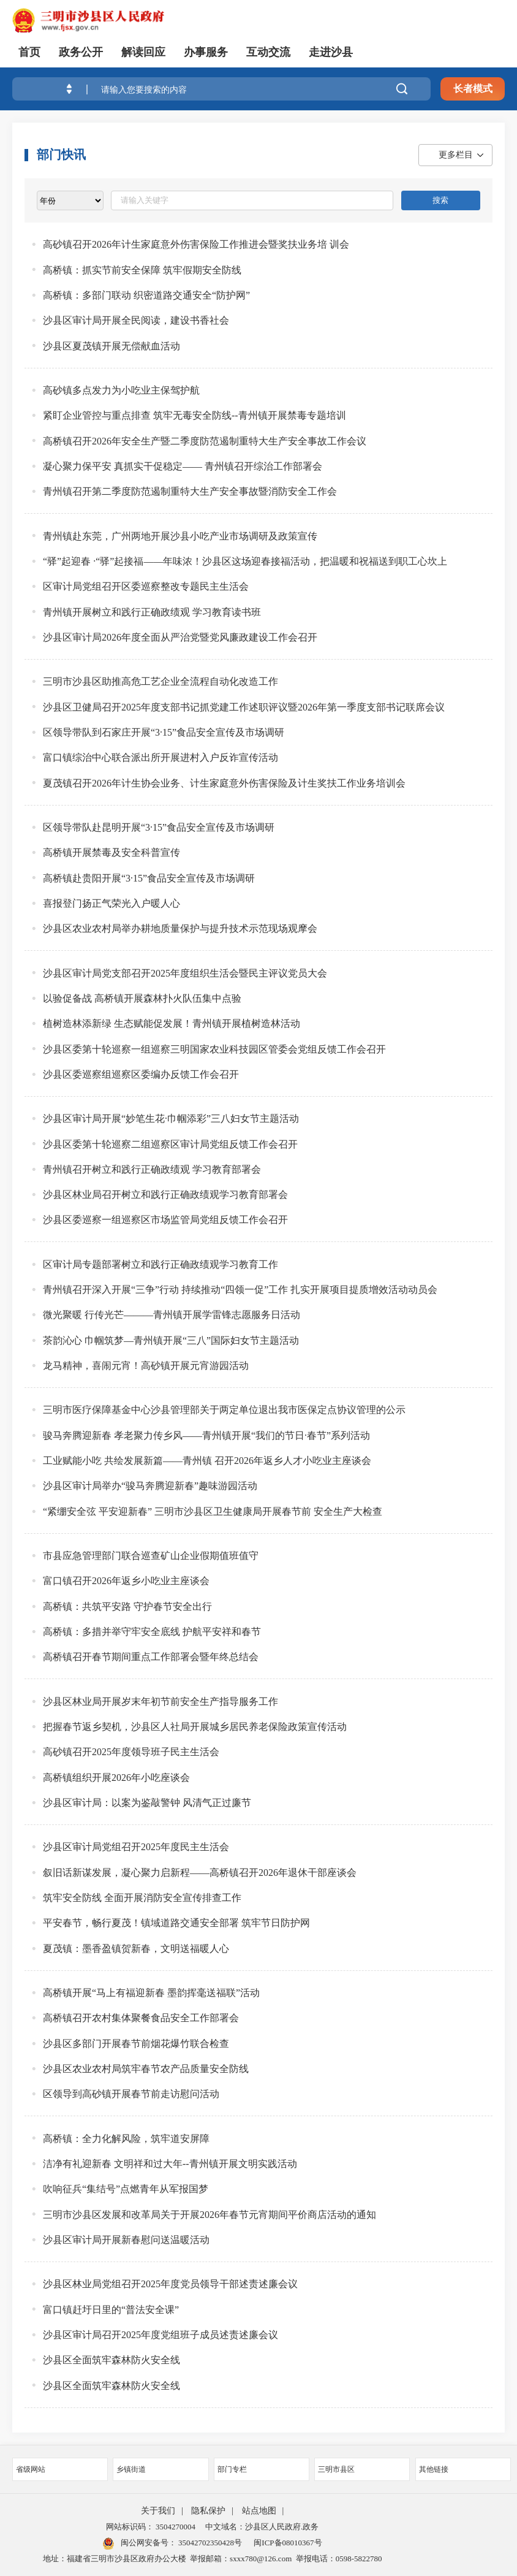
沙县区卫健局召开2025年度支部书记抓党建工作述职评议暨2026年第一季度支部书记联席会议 (244, 707)
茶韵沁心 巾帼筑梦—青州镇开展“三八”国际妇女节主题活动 (171, 1340)
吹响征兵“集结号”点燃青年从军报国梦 (125, 2189)
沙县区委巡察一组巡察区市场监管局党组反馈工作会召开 (165, 1219)
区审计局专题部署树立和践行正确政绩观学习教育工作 (160, 1264)
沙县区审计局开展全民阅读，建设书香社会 (136, 320)
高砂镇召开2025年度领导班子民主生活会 (131, 1752)
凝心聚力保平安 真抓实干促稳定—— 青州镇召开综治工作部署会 (182, 466)
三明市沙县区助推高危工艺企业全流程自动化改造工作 (160, 681)
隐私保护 (208, 2510)
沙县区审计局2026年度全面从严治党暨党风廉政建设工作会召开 (180, 637)
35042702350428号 (209, 2542)
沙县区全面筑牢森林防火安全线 (111, 2360)
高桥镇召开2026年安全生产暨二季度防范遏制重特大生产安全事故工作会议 (204, 441)
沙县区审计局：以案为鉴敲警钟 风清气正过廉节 (147, 1802)
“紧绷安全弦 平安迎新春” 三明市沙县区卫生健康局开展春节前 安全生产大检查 (212, 1511)
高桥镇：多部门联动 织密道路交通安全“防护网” (146, 295)
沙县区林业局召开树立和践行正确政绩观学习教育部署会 (165, 1194)
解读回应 (143, 52)
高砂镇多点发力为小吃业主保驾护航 (121, 390)
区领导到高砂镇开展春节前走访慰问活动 (131, 2094)
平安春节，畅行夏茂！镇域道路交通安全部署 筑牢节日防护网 (176, 1923)
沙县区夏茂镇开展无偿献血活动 (111, 346)
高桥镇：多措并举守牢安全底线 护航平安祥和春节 (152, 1631)
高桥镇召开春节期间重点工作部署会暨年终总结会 (150, 1657)
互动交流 (268, 52)
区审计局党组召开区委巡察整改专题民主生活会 (146, 586)
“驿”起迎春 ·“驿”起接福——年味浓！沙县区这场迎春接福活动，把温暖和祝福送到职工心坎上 (245, 561)
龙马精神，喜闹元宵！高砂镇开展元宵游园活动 (146, 1365)
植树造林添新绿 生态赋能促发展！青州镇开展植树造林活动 (171, 1023)
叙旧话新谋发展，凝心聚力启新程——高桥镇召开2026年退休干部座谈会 (200, 1872)
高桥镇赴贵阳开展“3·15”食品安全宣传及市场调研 (149, 878)
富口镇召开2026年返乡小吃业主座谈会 (126, 1581)
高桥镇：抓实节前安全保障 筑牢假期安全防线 (142, 270)
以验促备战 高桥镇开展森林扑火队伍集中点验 (142, 998)
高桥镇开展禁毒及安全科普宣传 (111, 852)
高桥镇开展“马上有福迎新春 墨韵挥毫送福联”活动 (151, 1992)
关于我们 (158, 2510)
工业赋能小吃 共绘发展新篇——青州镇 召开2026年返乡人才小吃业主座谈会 (207, 1460)
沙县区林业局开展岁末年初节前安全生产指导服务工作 (160, 1701)
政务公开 (81, 52)
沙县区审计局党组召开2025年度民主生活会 (136, 1847)
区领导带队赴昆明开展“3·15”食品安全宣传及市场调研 (158, 827)
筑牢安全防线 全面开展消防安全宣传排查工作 (142, 1897)
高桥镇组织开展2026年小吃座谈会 (116, 1777)
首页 (29, 52)
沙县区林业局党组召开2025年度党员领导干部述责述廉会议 (170, 2284)
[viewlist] (70, 200)
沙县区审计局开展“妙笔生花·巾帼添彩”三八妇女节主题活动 (171, 1118)
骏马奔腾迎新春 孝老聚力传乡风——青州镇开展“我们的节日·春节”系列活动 (206, 1435)
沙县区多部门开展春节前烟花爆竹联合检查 (136, 2043)
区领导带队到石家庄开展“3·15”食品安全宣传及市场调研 (163, 732)
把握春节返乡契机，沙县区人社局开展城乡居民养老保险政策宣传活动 (195, 1726)
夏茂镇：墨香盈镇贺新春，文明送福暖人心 (136, 1948)
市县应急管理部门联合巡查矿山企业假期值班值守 (150, 1555)
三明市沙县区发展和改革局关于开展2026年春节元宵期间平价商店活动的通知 (209, 2214)
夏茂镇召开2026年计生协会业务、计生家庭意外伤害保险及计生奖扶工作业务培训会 (224, 783)
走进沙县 (331, 52)
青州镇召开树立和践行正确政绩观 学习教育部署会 (152, 1169)
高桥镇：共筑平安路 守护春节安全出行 (127, 1606)
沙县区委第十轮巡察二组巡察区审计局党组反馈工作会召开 (170, 1144)
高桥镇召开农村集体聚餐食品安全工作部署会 (141, 2018)
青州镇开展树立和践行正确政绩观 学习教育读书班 (152, 612)
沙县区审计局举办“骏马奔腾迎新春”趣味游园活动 (150, 1485)
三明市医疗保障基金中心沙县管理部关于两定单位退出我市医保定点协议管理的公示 (224, 1409)
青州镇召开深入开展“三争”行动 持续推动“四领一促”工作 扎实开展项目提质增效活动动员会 (240, 1289)
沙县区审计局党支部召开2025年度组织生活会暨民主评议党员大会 (185, 973)
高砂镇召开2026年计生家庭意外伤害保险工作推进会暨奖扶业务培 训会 (196, 244)
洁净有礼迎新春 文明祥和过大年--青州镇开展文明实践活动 (170, 2164)
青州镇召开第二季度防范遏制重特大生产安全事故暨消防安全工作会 (190, 491)
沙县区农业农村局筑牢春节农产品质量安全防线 (146, 2068)
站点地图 (259, 2510)
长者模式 (472, 88)
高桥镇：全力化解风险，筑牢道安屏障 (126, 2138)
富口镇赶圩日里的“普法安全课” (111, 2309)
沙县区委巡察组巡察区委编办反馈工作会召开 (141, 1074)
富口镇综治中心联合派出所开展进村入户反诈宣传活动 (160, 757)
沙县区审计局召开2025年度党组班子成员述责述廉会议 (160, 2335)
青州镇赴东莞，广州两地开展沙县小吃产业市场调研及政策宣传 (180, 536)
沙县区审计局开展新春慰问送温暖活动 (126, 2240)
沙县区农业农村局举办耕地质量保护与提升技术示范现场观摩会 (180, 928)
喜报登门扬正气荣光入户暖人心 (111, 903)
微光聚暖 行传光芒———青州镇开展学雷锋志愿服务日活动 (171, 1314)
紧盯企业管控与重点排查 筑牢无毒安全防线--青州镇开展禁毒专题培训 (194, 415)
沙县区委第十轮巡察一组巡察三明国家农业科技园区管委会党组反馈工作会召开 (214, 1049)
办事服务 (206, 52)
